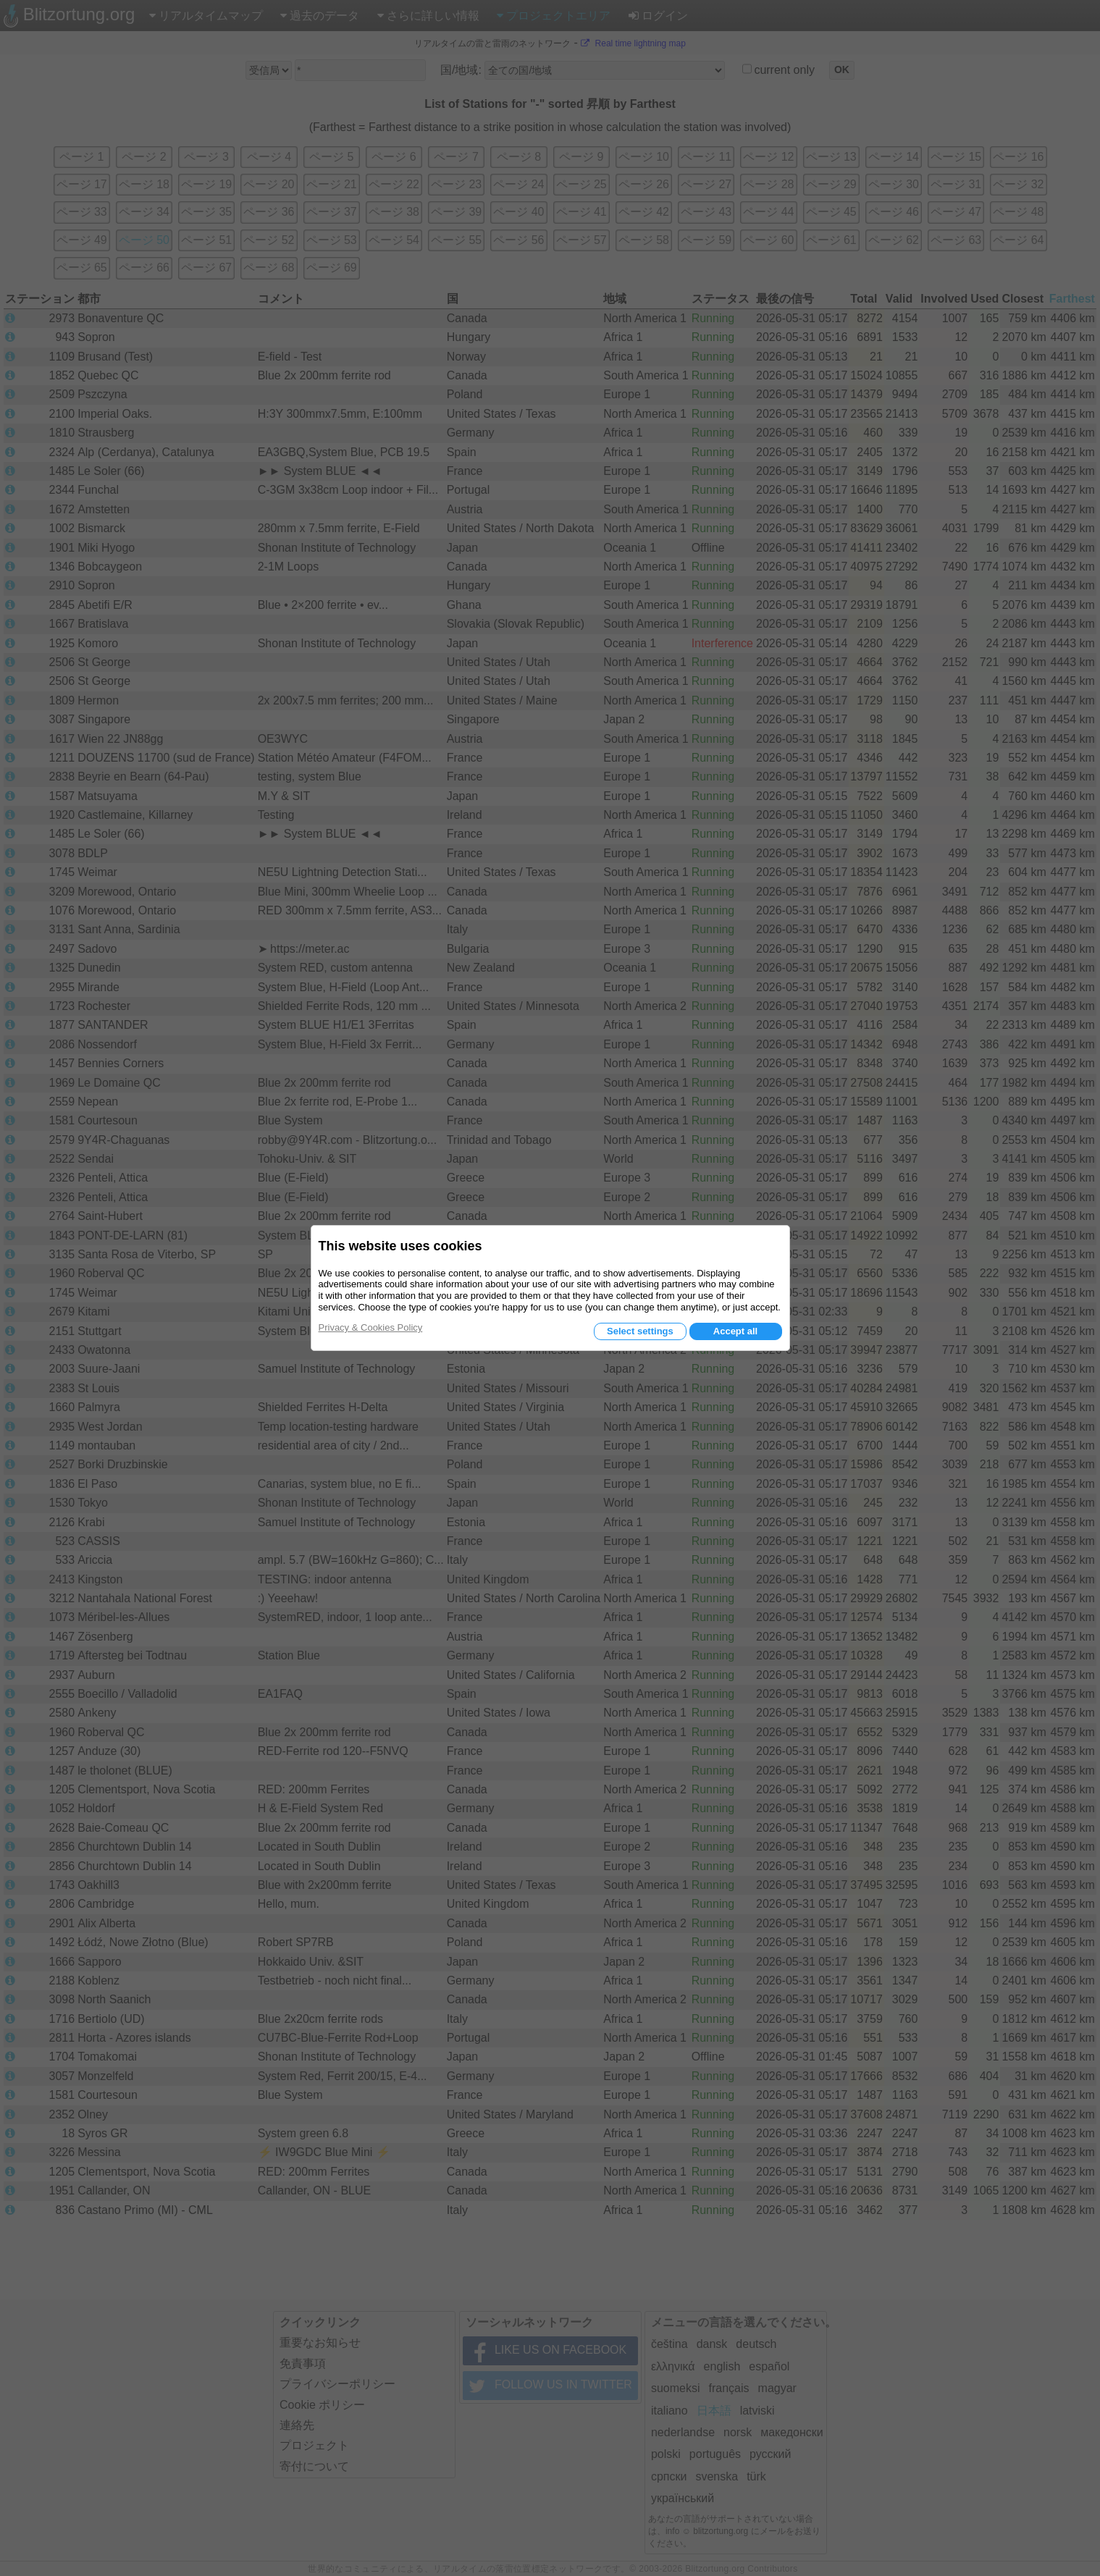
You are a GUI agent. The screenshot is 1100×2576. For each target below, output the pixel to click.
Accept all (735, 1331)
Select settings (640, 1331)
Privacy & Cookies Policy (371, 1327)
